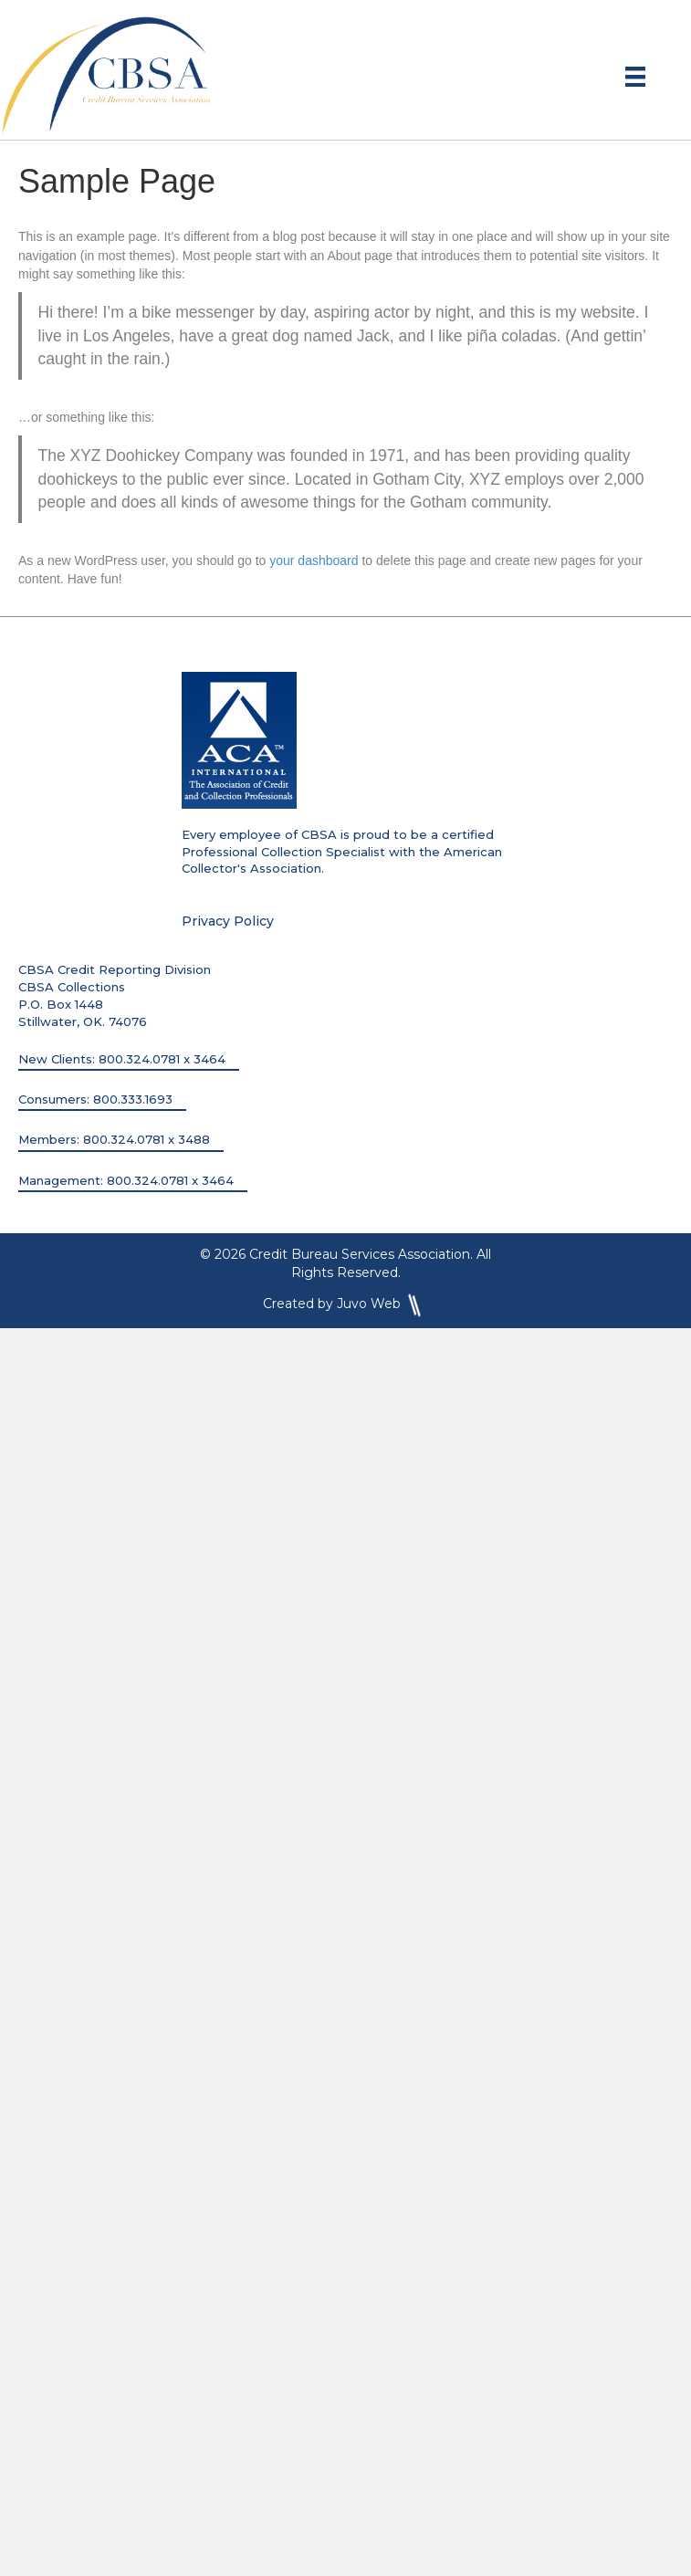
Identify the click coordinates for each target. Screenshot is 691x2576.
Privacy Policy (228, 921)
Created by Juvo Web (345, 1303)
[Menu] (635, 76)
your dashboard (313, 560)
